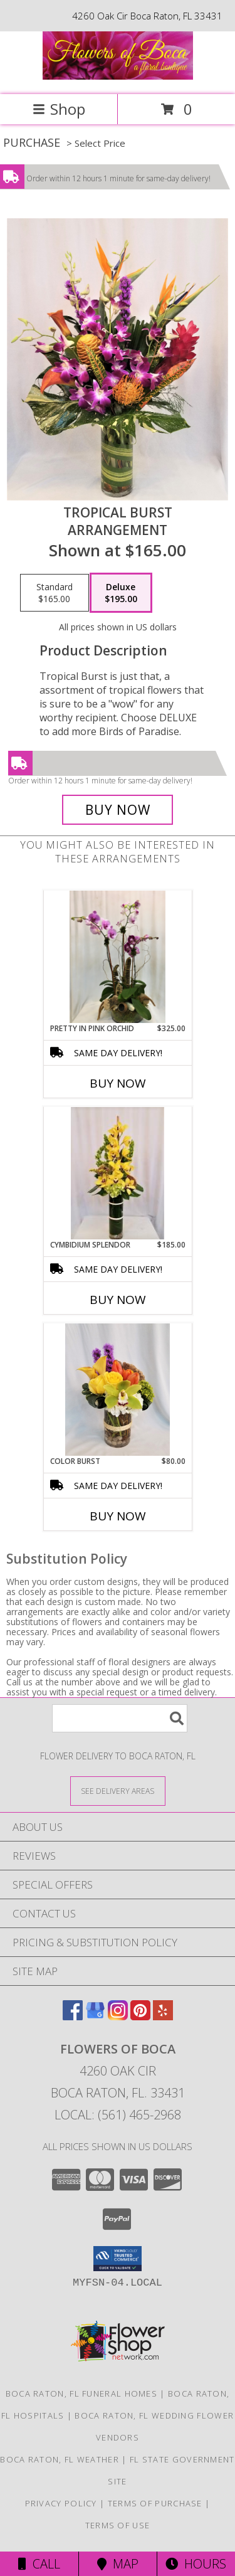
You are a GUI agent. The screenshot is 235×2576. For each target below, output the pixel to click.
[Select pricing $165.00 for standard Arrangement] (54, 593)
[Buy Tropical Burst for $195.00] (118, 810)
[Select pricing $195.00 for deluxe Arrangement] (120, 593)
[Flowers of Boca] (118, 76)
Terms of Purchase (155, 2503)
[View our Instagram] (118, 2016)
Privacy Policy (61, 2503)
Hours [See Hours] (195, 2563)
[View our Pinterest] (140, 2016)
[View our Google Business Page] (95, 2016)
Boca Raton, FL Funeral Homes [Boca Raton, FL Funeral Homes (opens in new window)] (81, 2393)
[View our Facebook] (73, 2016)
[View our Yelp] (163, 2016)
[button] (117, 2258)
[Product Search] (119, 1718)
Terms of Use (117, 2525)
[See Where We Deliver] (117, 1790)
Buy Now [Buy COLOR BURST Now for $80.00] (118, 1516)
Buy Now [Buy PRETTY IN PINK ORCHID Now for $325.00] (118, 1083)
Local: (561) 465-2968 (118, 2114)
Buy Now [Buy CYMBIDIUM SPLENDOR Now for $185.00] (118, 1299)
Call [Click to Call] (39, 2563)
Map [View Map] (117, 2563)
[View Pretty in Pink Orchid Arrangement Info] (117, 957)
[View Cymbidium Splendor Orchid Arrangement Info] (117, 1174)
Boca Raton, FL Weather (59, 2459)
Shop (59, 108)
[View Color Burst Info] (117, 1389)
